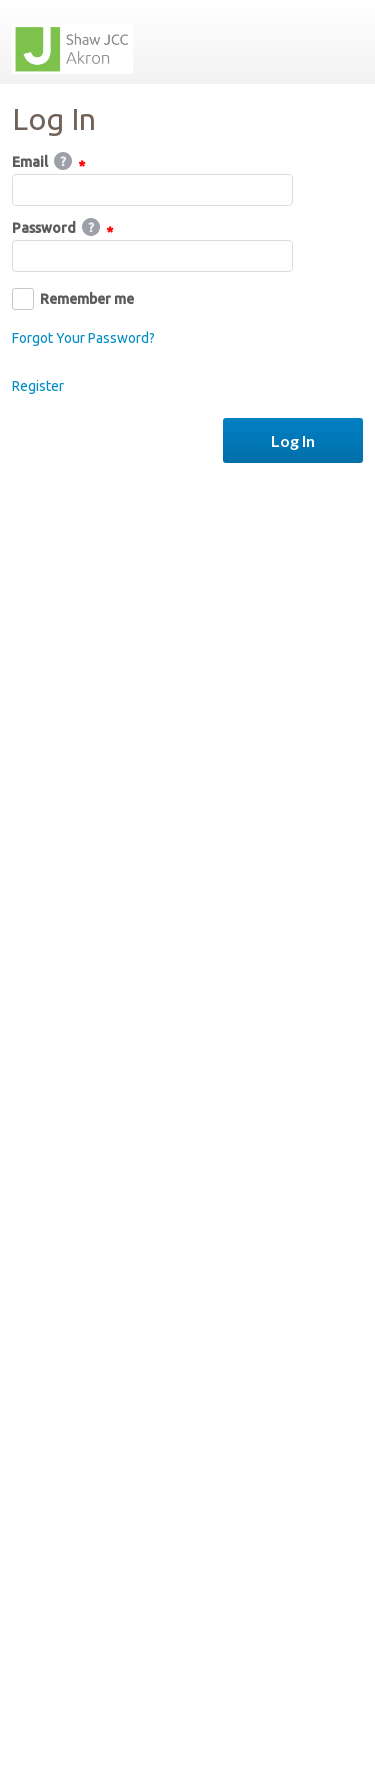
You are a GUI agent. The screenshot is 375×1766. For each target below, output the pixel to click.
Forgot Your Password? (83, 338)
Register (38, 386)
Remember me (73, 299)
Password (62, 229)
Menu (340, 42)
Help (63, 161)
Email (48, 163)
